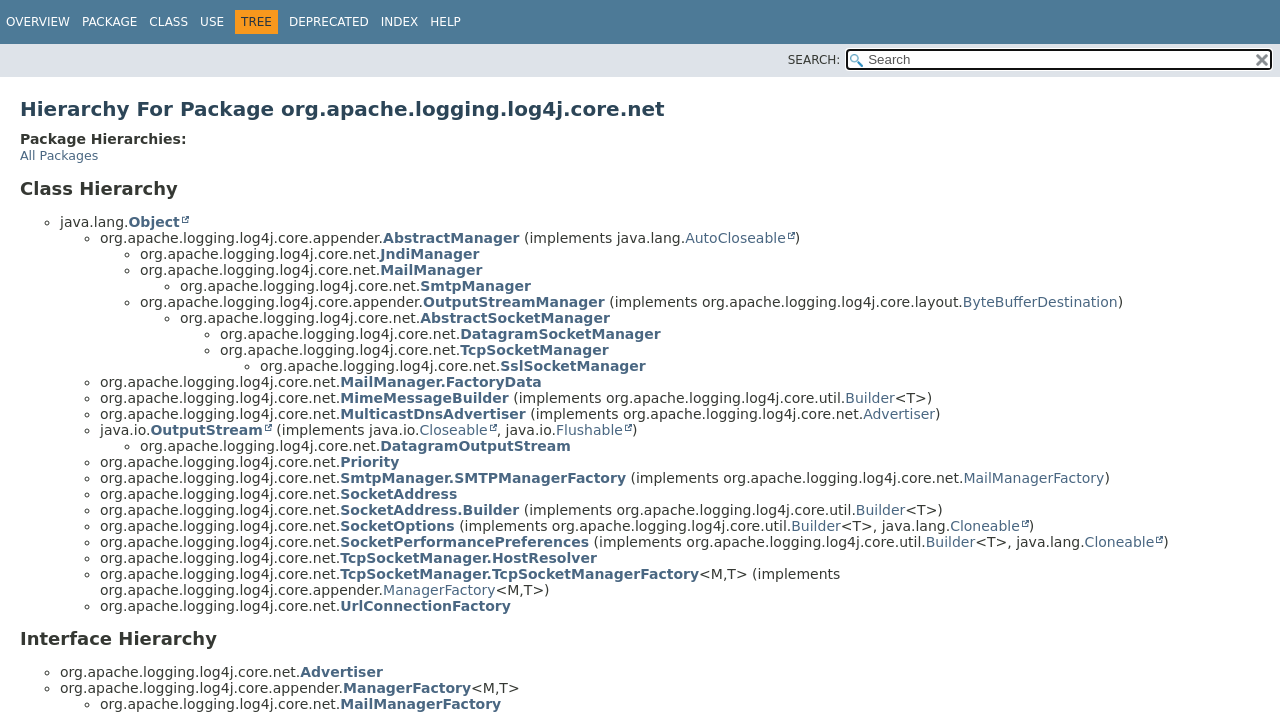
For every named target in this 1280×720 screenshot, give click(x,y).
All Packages (59, 155)
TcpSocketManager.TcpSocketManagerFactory (519, 574)
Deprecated (329, 22)
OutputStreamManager (514, 302)
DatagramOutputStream (475, 446)
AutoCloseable (735, 238)
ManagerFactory (439, 590)
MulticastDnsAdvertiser (433, 414)
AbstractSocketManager (515, 318)
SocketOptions (397, 526)
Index (400, 22)
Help (445, 22)
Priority (369, 462)
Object (153, 222)
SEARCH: (814, 60)
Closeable (454, 430)
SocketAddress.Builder (429, 510)
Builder (870, 398)
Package (109, 22)
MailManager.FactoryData (441, 382)
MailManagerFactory (1033, 478)
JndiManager (429, 254)
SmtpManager (475, 286)
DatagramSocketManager (560, 334)
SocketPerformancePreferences (464, 542)
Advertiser (899, 414)
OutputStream (206, 430)
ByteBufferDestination (1040, 302)
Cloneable (985, 526)
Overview (38, 22)
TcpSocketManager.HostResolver (468, 558)
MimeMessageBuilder (424, 398)
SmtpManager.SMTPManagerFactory (483, 478)
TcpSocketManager (534, 350)
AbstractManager (451, 238)
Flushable (589, 430)
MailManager (431, 270)
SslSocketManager (573, 366)
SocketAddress (398, 494)
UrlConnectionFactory (425, 606)
